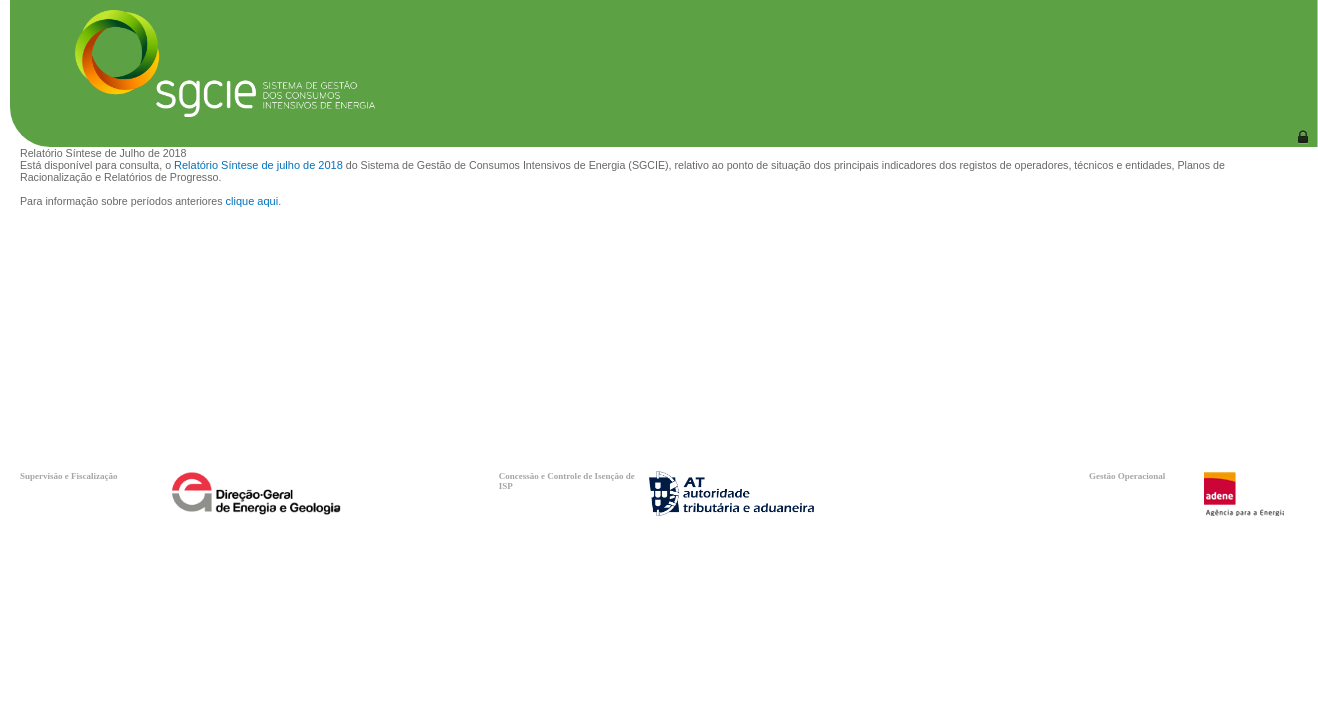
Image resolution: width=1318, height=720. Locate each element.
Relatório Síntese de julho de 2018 (258, 165)
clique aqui (252, 201)
